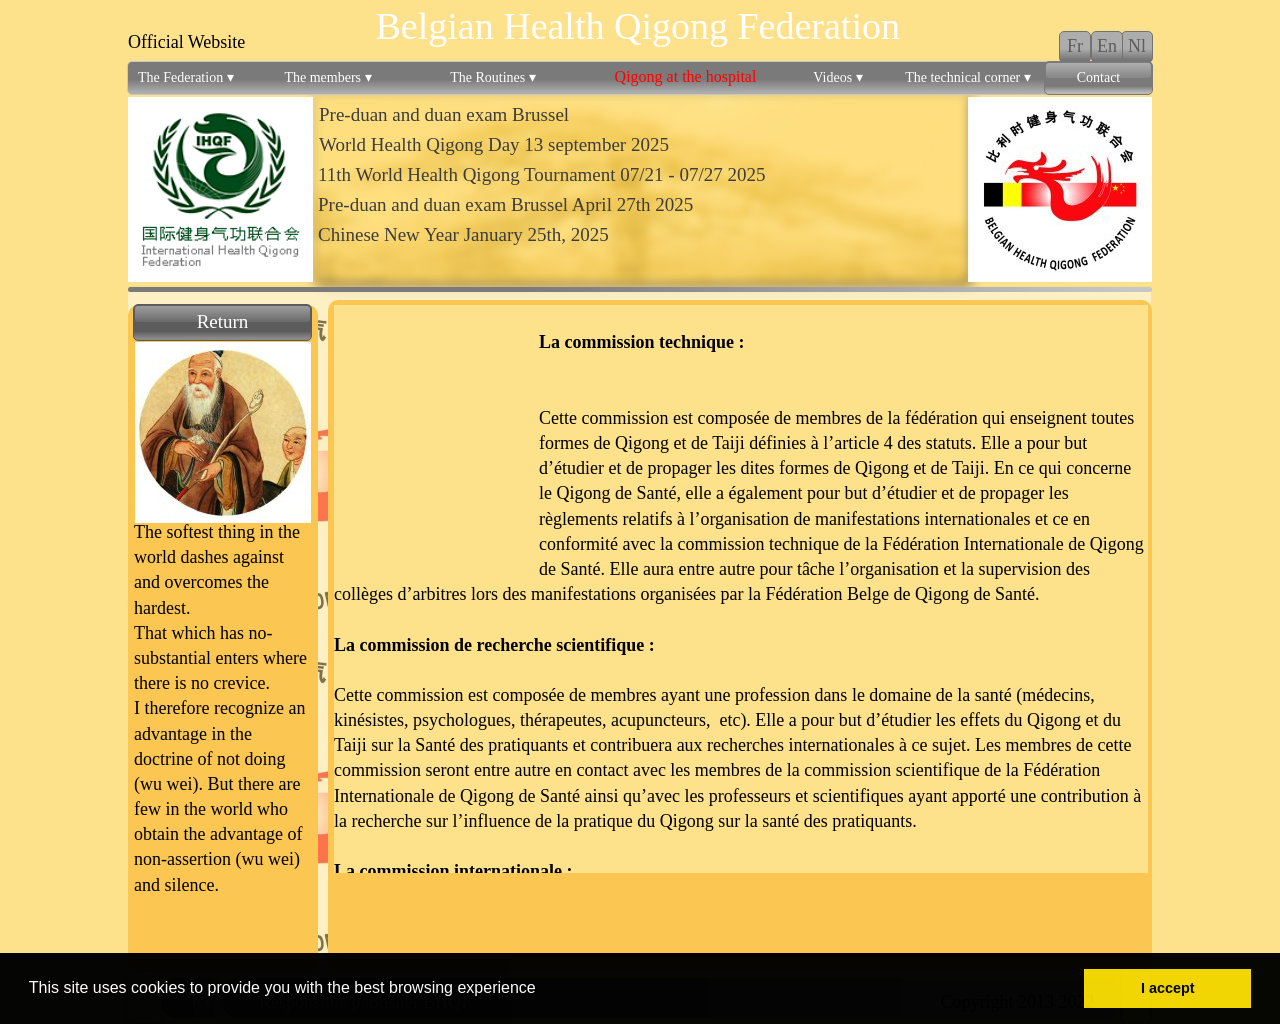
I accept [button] (1168, 988)
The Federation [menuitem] (186, 78)
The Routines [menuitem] (493, 78)
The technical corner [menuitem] (968, 78)
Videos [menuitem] (837, 78)
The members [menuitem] (327, 78)
